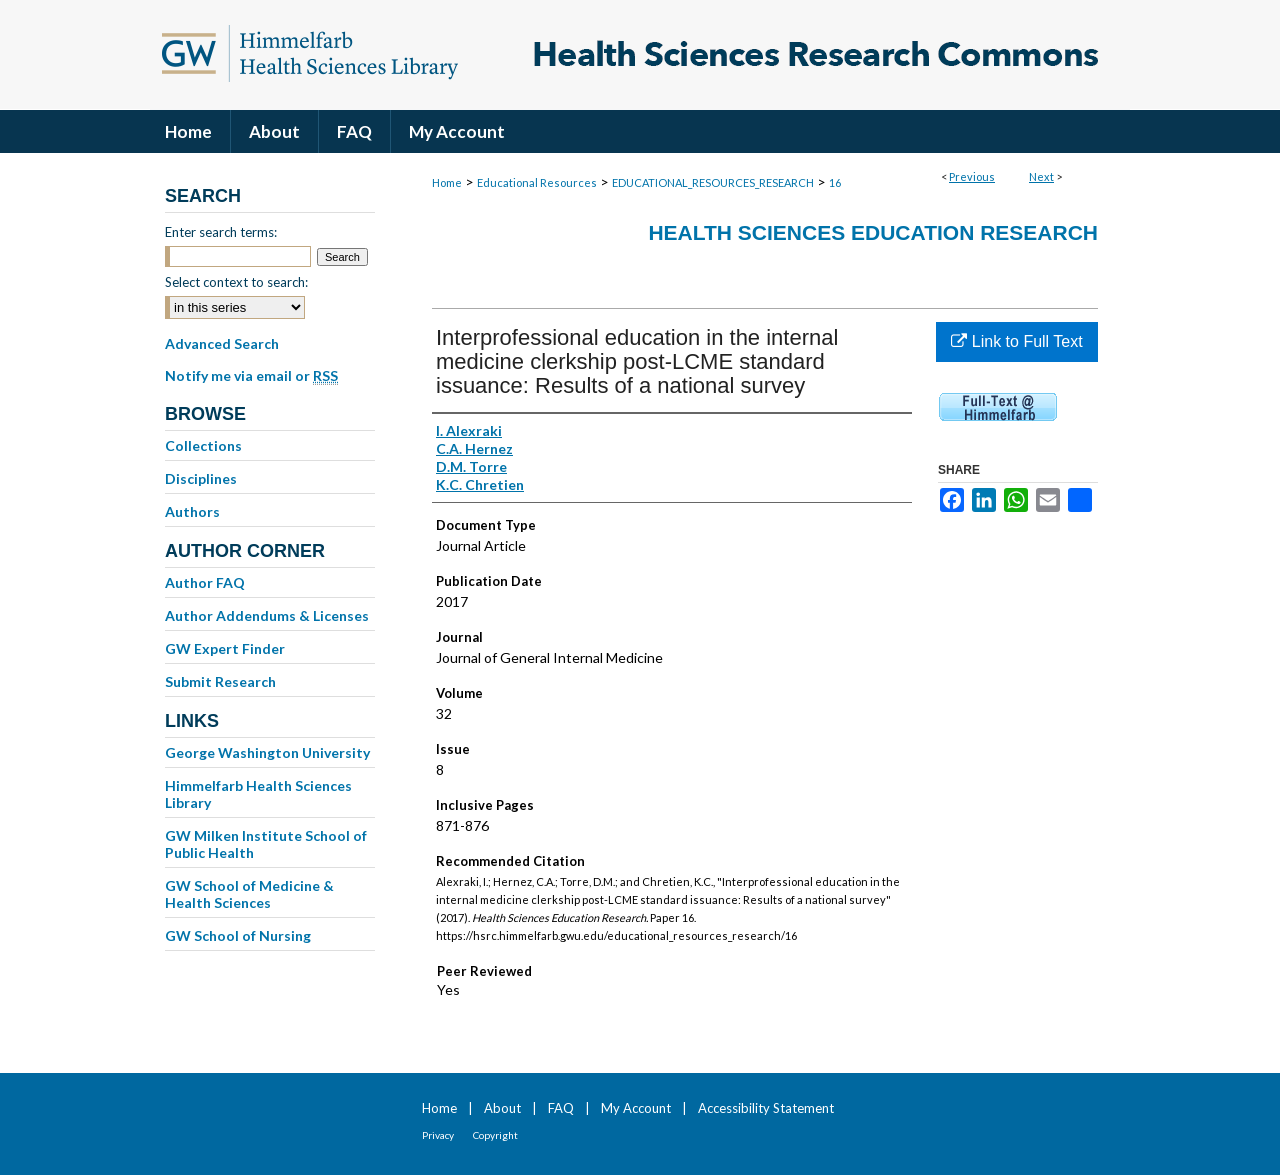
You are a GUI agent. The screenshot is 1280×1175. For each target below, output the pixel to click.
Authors (192, 511)
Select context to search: (236, 282)
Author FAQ (205, 582)
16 (835, 182)
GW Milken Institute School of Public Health (266, 844)
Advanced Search (222, 343)
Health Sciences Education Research (873, 232)
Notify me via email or (251, 376)
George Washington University (267, 752)
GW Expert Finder (225, 648)
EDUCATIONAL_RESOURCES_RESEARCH (713, 182)
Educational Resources (537, 182)
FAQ (561, 1108)
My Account (636, 1108)
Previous (972, 176)
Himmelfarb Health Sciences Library (258, 794)
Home (447, 182)
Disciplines (201, 478)
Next (1041, 176)
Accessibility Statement (766, 1108)
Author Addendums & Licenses (267, 615)
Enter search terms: (221, 232)
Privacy (438, 1135)
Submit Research (220, 681)
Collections (203, 445)
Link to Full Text (1016, 341)
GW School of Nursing (238, 935)
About (502, 1108)
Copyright (495, 1135)
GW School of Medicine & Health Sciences (249, 894)
